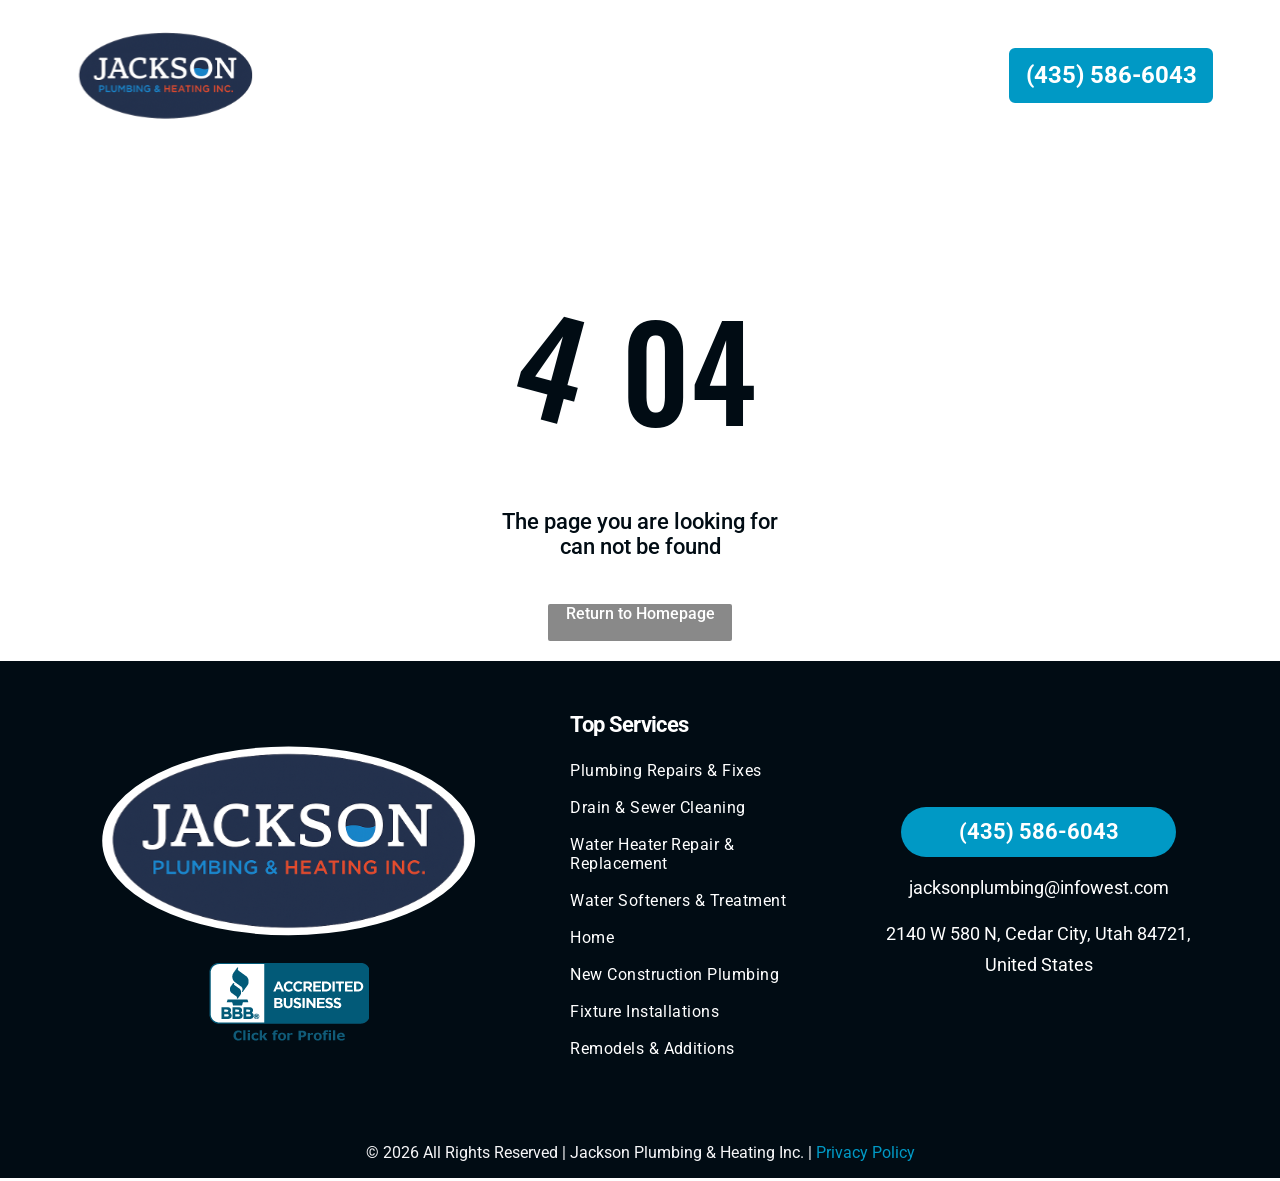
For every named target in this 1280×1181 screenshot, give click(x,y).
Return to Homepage (640, 615)
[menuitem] (398, 76)
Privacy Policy (865, 1155)
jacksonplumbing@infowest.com (1039, 889)
